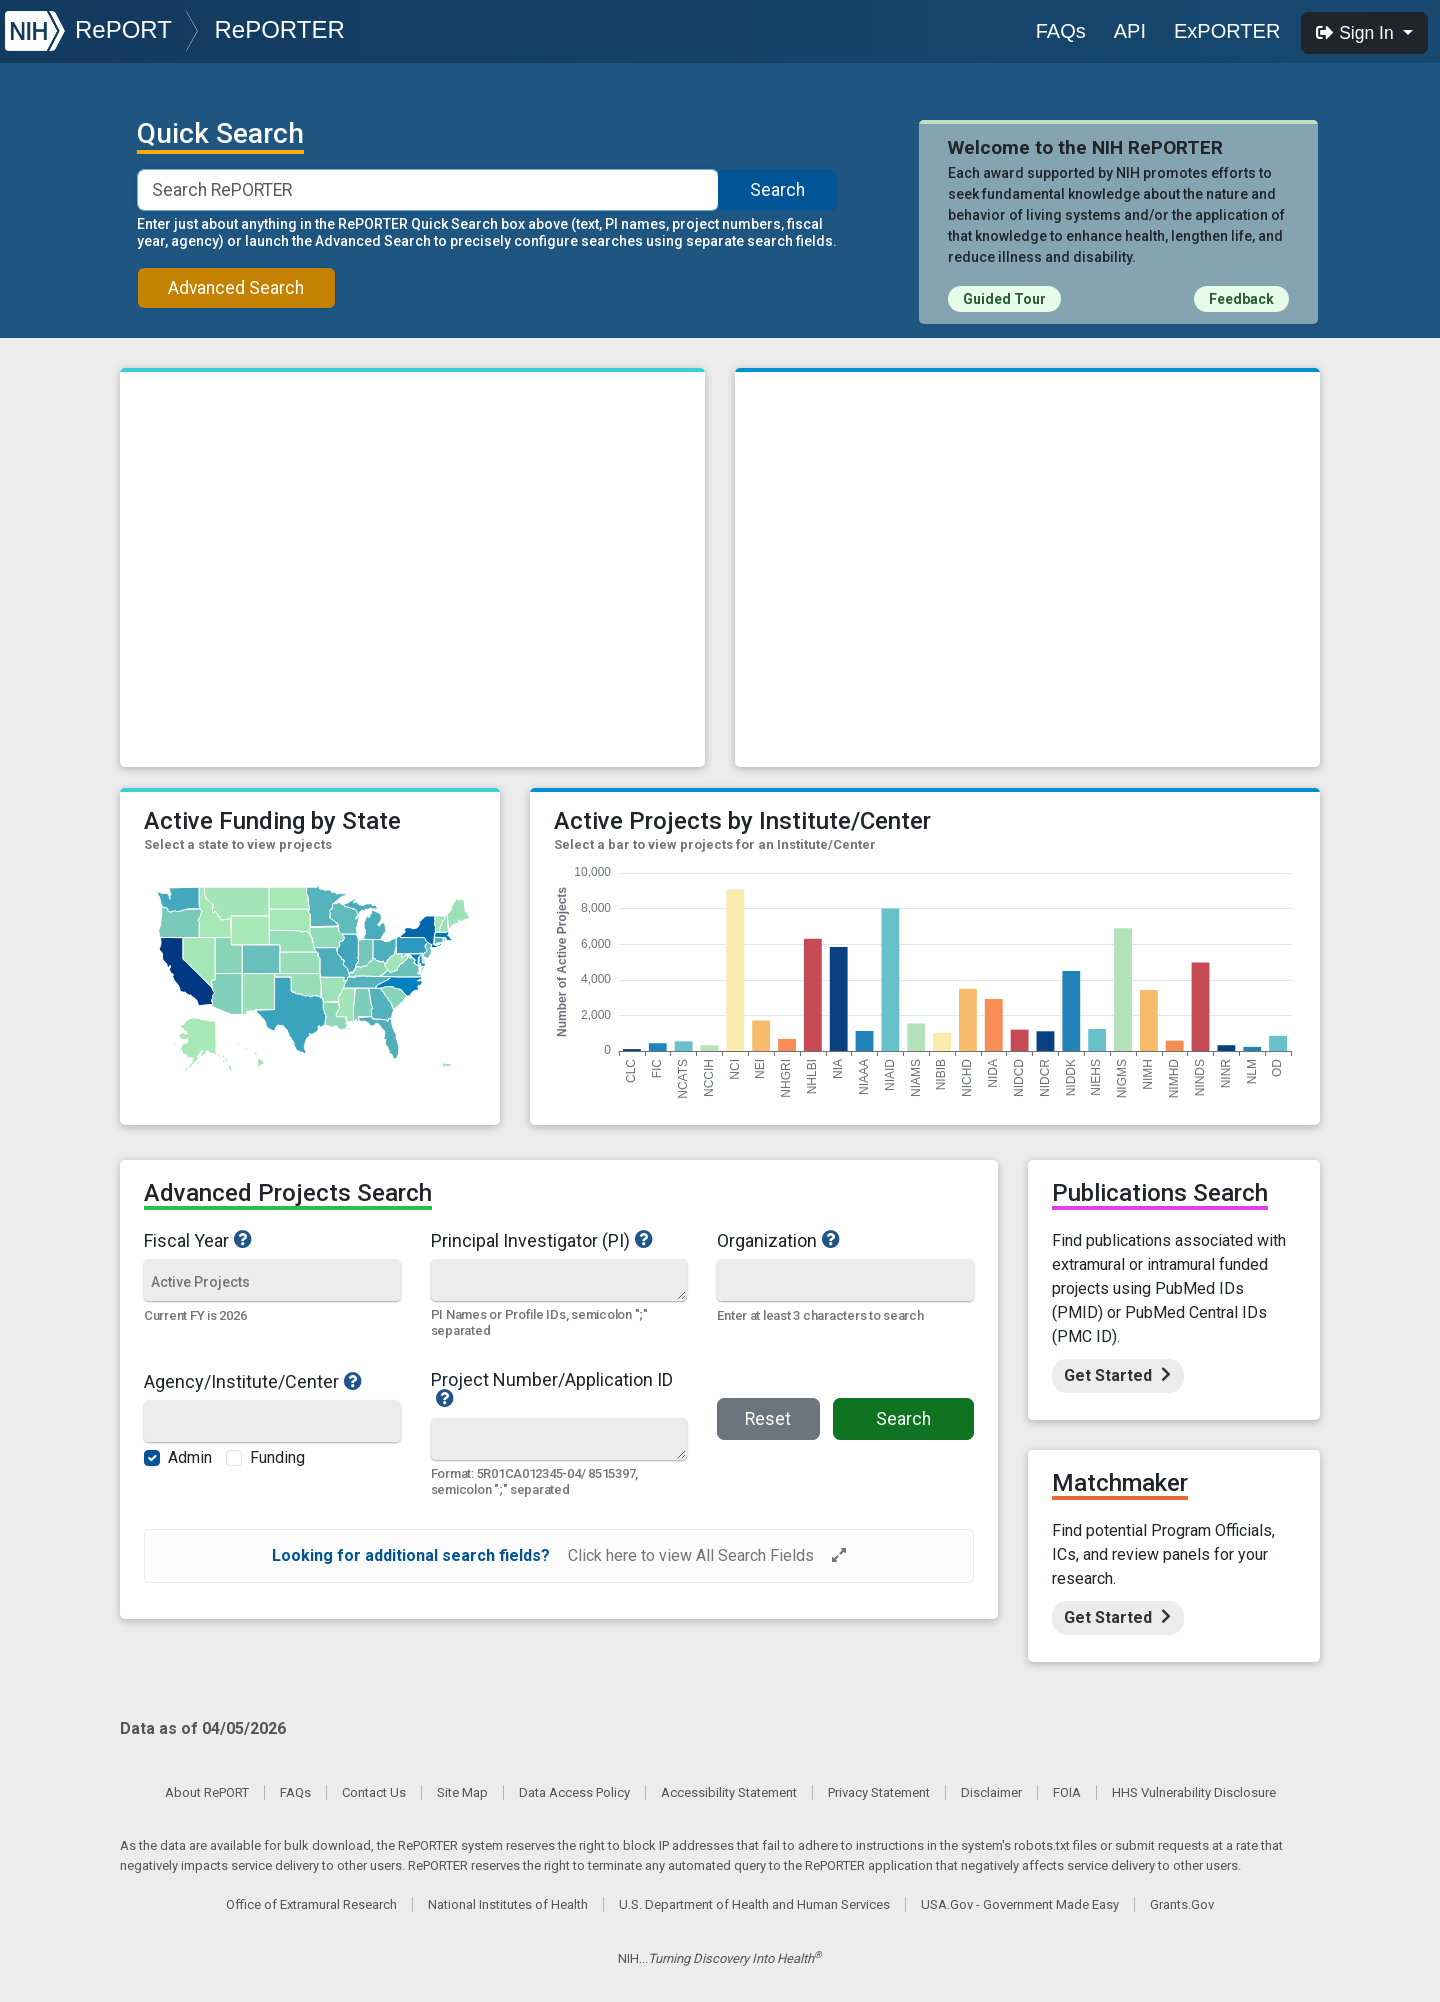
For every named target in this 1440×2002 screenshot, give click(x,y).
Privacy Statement (879, 1792)
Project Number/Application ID (559, 1390)
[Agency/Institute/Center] (272, 1423)
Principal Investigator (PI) (559, 1240)
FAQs (1061, 31)
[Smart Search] (428, 190)
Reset (768, 1419)
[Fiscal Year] (272, 1281)
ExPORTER (1227, 31)
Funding (277, 1457)
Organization (834, 1240)
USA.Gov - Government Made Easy (1020, 1904)
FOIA (1067, 1792)
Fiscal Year (272, 1240)
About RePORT (207, 1792)
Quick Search (220, 134)
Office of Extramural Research (311, 1904)
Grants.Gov (1182, 1904)
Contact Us (374, 1792)
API (1130, 31)
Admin (190, 1457)
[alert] (559, 1556)
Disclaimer (991, 1792)
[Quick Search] (559, 1280)
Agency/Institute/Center (272, 1381)
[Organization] (845, 1281)
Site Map (462, 1792)
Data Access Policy (574, 1792)
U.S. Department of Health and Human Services (754, 1904)
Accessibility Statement (729, 1792)
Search (777, 190)
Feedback (1241, 299)
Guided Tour (1004, 299)
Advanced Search (236, 288)
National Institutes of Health (508, 1904)
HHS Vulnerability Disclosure (1194, 1792)
